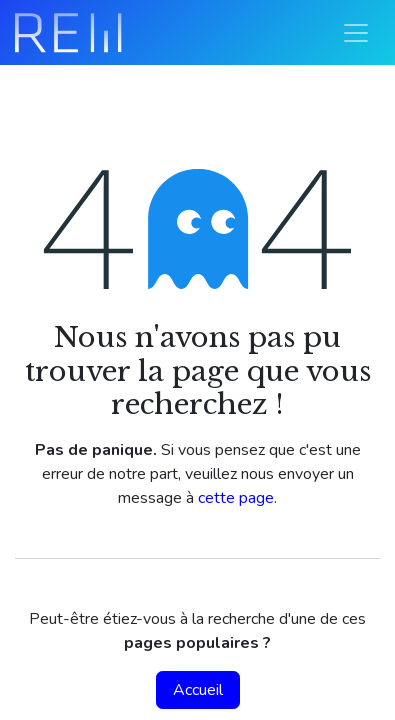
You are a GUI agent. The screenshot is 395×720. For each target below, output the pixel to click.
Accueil (198, 690)
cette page (236, 498)
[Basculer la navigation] (356, 32)
